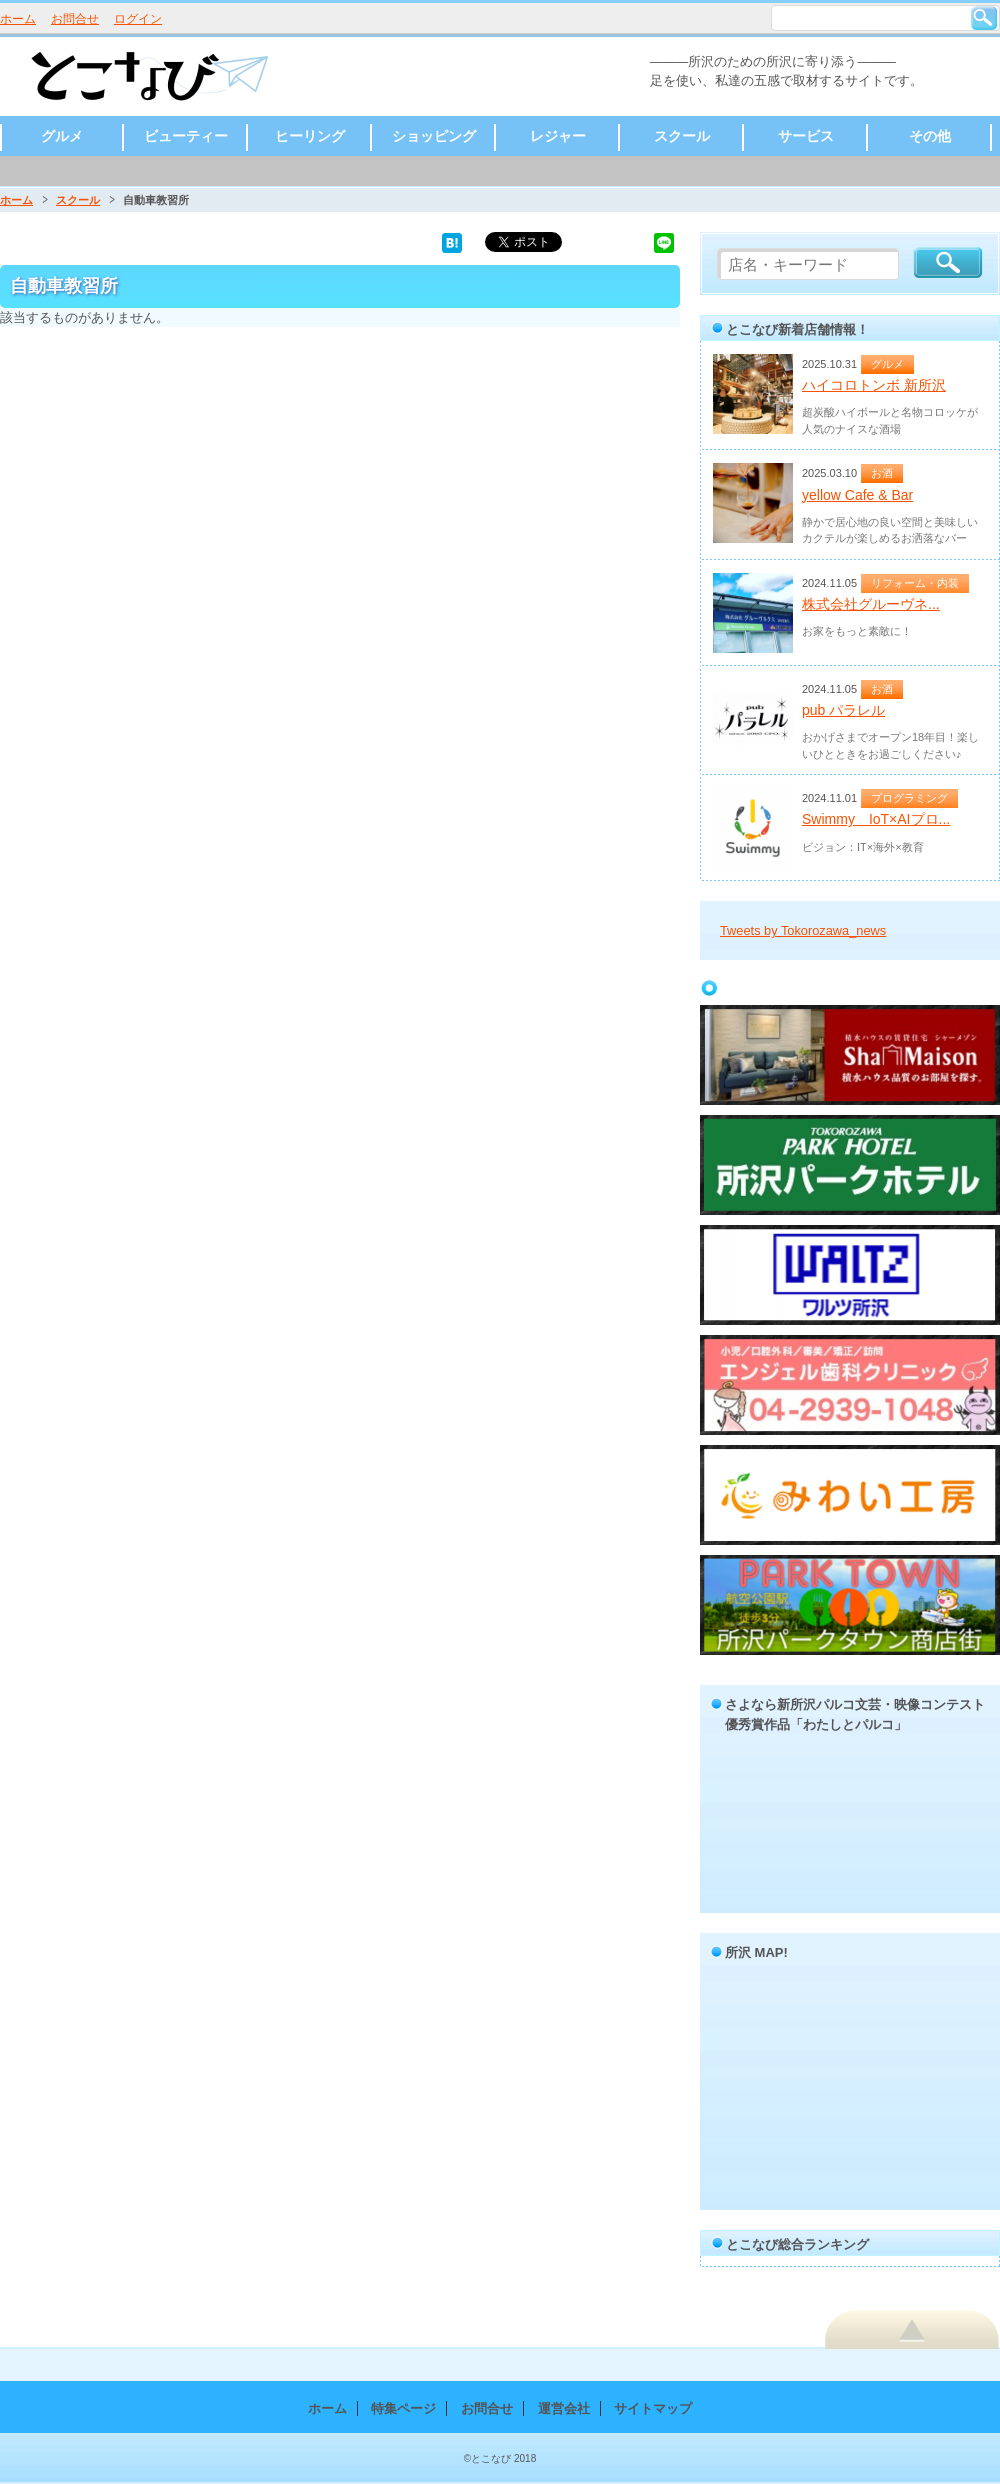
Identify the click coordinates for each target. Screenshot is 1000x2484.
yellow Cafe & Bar (857, 495)
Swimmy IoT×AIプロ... (876, 819)
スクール (682, 136)
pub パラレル (843, 710)
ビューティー (186, 136)
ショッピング (434, 136)
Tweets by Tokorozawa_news (803, 930)
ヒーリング (310, 136)
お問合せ (75, 19)
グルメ (62, 136)
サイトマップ (653, 2408)
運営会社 (564, 2408)
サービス (806, 136)
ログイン (138, 19)
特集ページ (403, 2408)
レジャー (558, 136)
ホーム (18, 19)
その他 (930, 136)
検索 (984, 18)
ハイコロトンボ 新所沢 (874, 385)
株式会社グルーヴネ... (871, 604)
